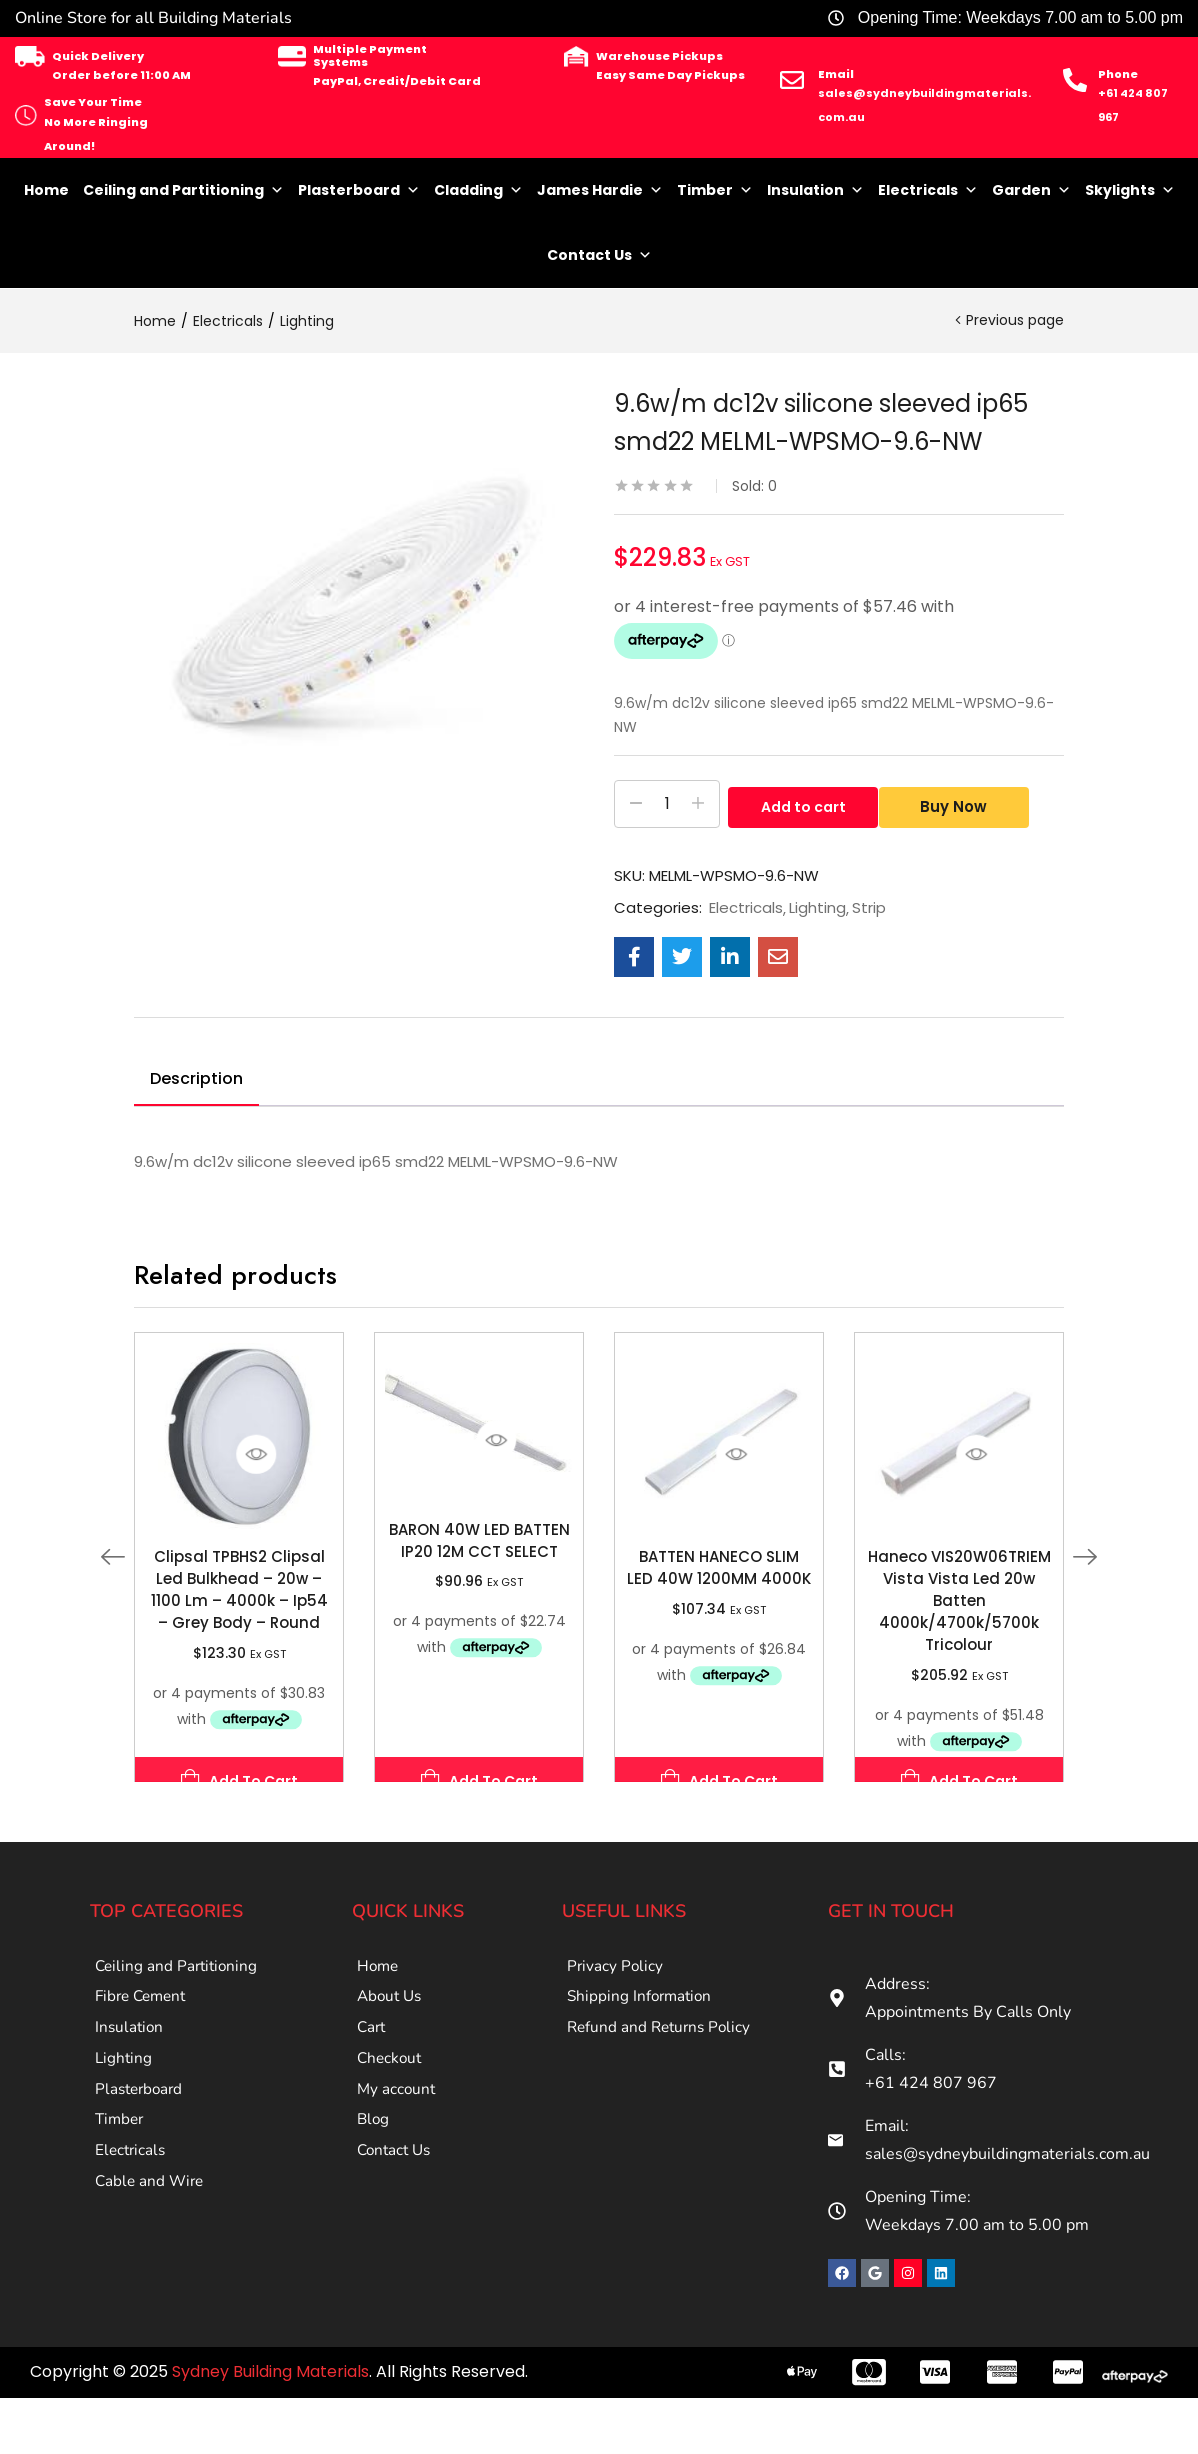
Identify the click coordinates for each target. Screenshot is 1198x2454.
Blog (374, 2159)
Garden (1031, 190)
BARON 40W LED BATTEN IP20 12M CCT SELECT (479, 1540)
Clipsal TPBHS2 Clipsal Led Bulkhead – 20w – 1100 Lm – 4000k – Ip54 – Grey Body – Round (239, 1589)
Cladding (478, 190)
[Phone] (1075, 80)
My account (397, 2121)
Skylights (1130, 190)
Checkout (391, 2083)
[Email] (792, 80)
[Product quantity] (667, 804)
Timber (715, 190)
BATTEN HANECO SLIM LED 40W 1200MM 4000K (719, 1567)
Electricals (928, 190)
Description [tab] (196, 1078)
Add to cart (803, 804)
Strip (869, 908)
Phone (1118, 74)
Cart (372, 2045)
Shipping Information (642, 2007)
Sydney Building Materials (270, 2371)
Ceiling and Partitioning (183, 190)
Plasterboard (359, 190)
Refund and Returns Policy (662, 2045)
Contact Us (599, 255)
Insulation (815, 190)
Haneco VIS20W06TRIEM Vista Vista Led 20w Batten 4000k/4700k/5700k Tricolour (959, 1600)
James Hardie (600, 190)
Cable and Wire (151, 2235)
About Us (391, 2007)
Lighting (307, 321)
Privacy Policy (616, 1969)
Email (836, 74)
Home (46, 190)
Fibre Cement (144, 2007)
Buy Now (961, 804)
